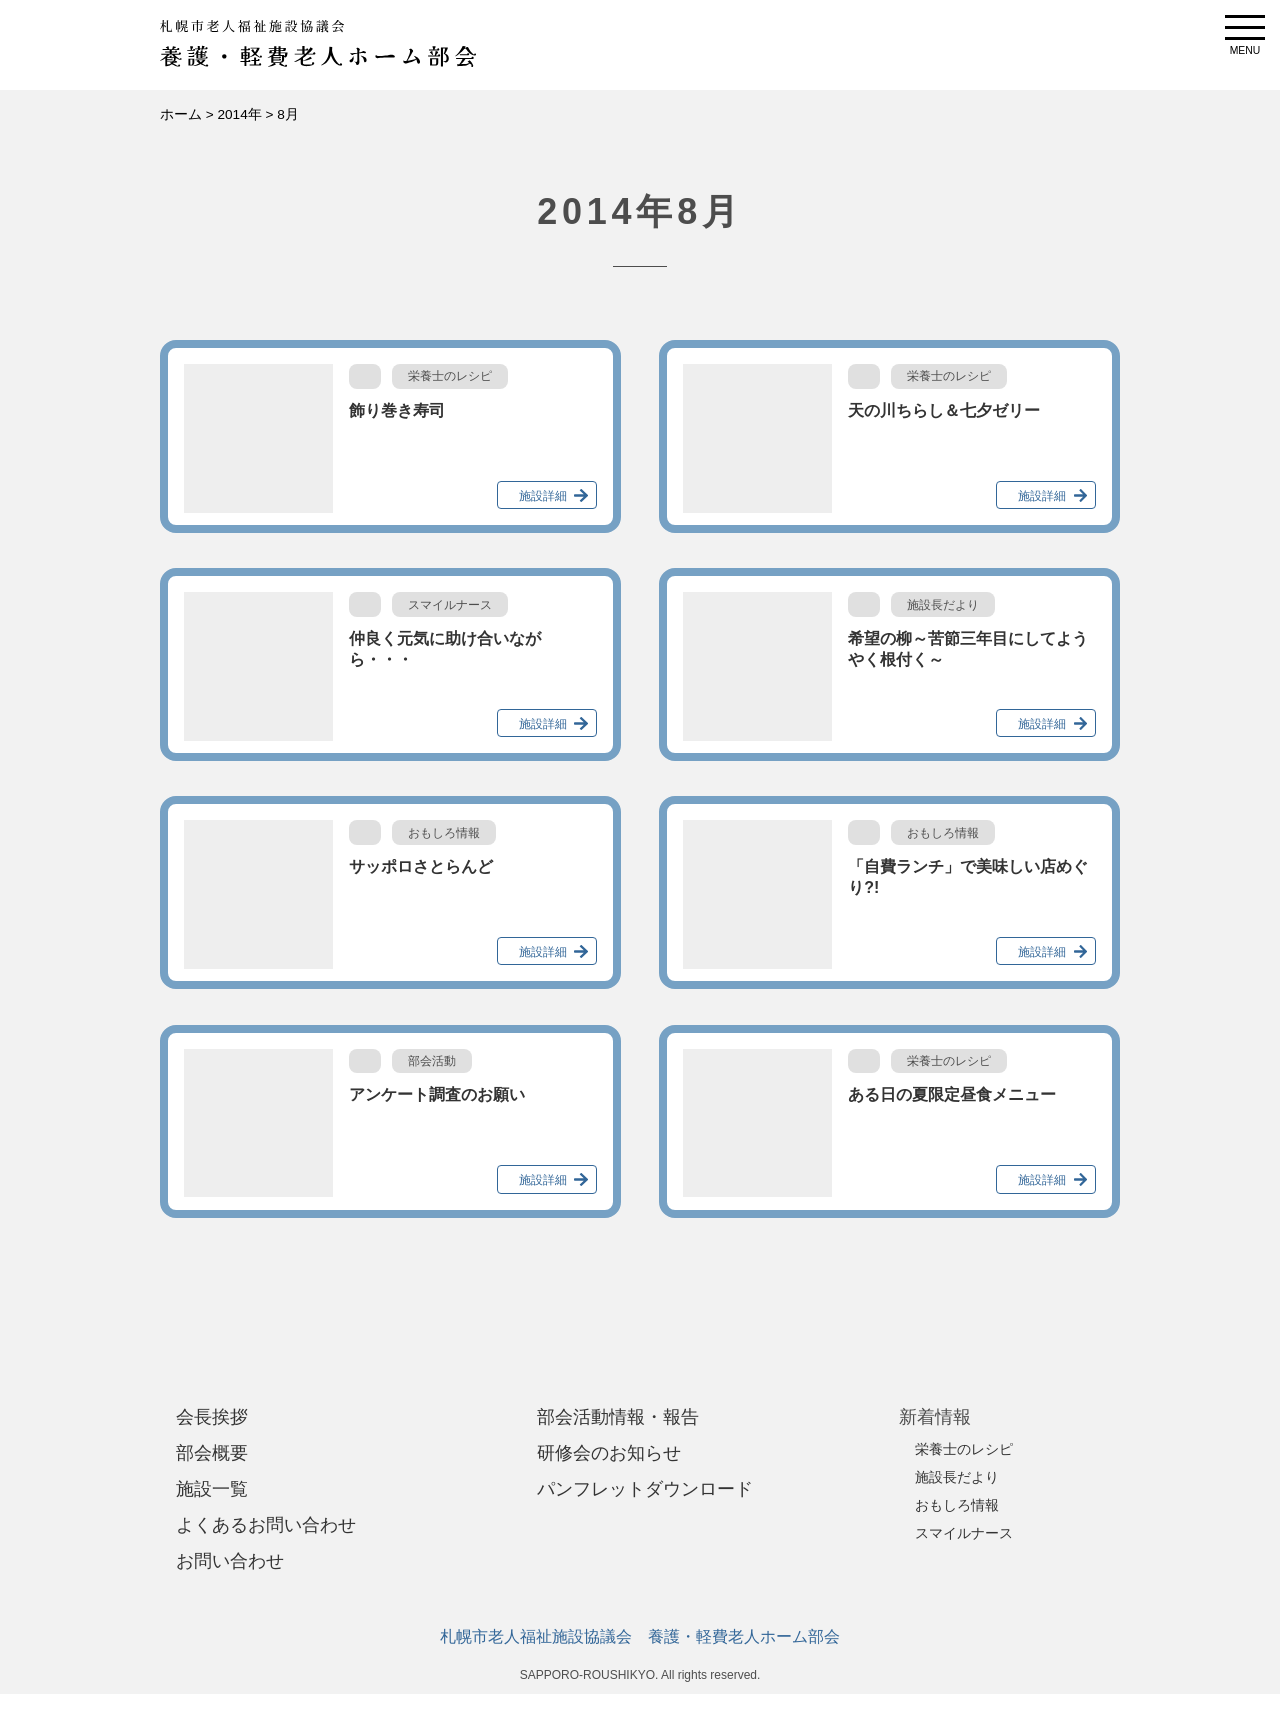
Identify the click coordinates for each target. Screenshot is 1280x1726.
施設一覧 (212, 1489)
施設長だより (957, 1477)
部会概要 (212, 1453)
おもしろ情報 (957, 1505)
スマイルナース (964, 1533)
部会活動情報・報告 (618, 1417)
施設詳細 (543, 496)
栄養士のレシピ (964, 1449)
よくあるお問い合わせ (266, 1525)
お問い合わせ (230, 1561)
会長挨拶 (212, 1417)
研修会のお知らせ (609, 1453)
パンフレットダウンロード (645, 1489)
